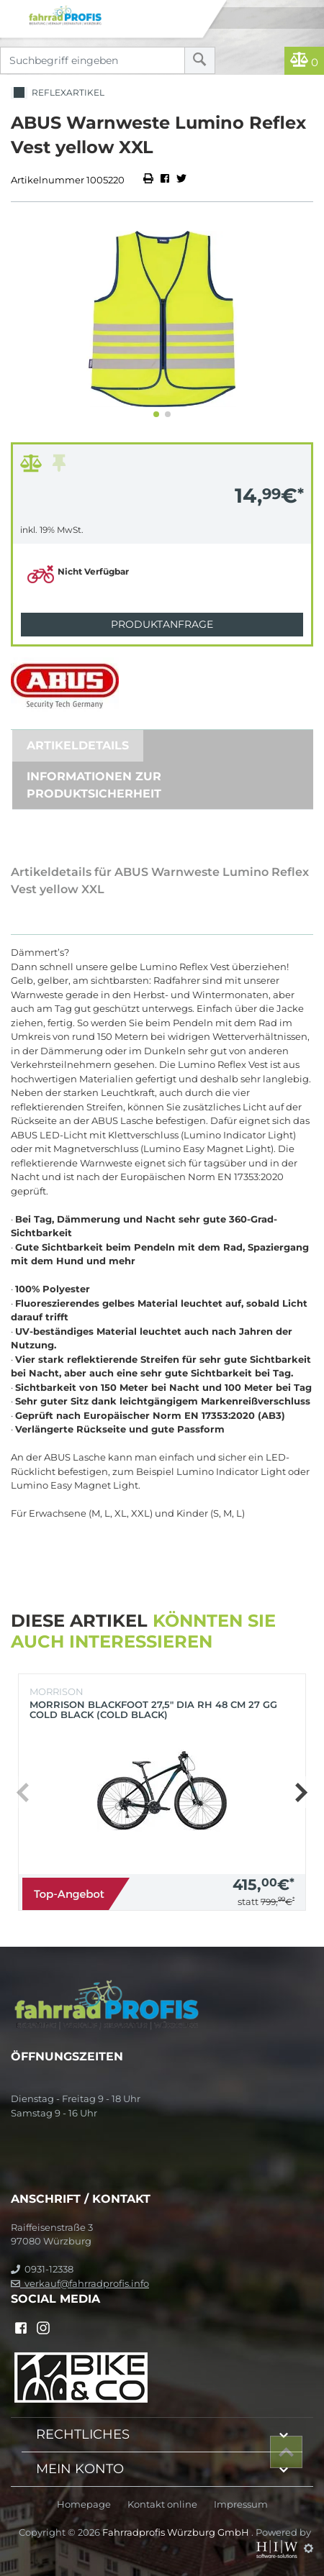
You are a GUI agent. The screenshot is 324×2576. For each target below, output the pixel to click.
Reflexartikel (57, 93)
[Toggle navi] (13, 11)
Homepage (84, 2504)
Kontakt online (162, 2504)
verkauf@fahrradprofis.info (80, 2283)
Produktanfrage (162, 624)
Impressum (241, 2504)
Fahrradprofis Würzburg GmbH (176, 2532)
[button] (156, 414)
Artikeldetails (78, 745)
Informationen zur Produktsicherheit (94, 784)
